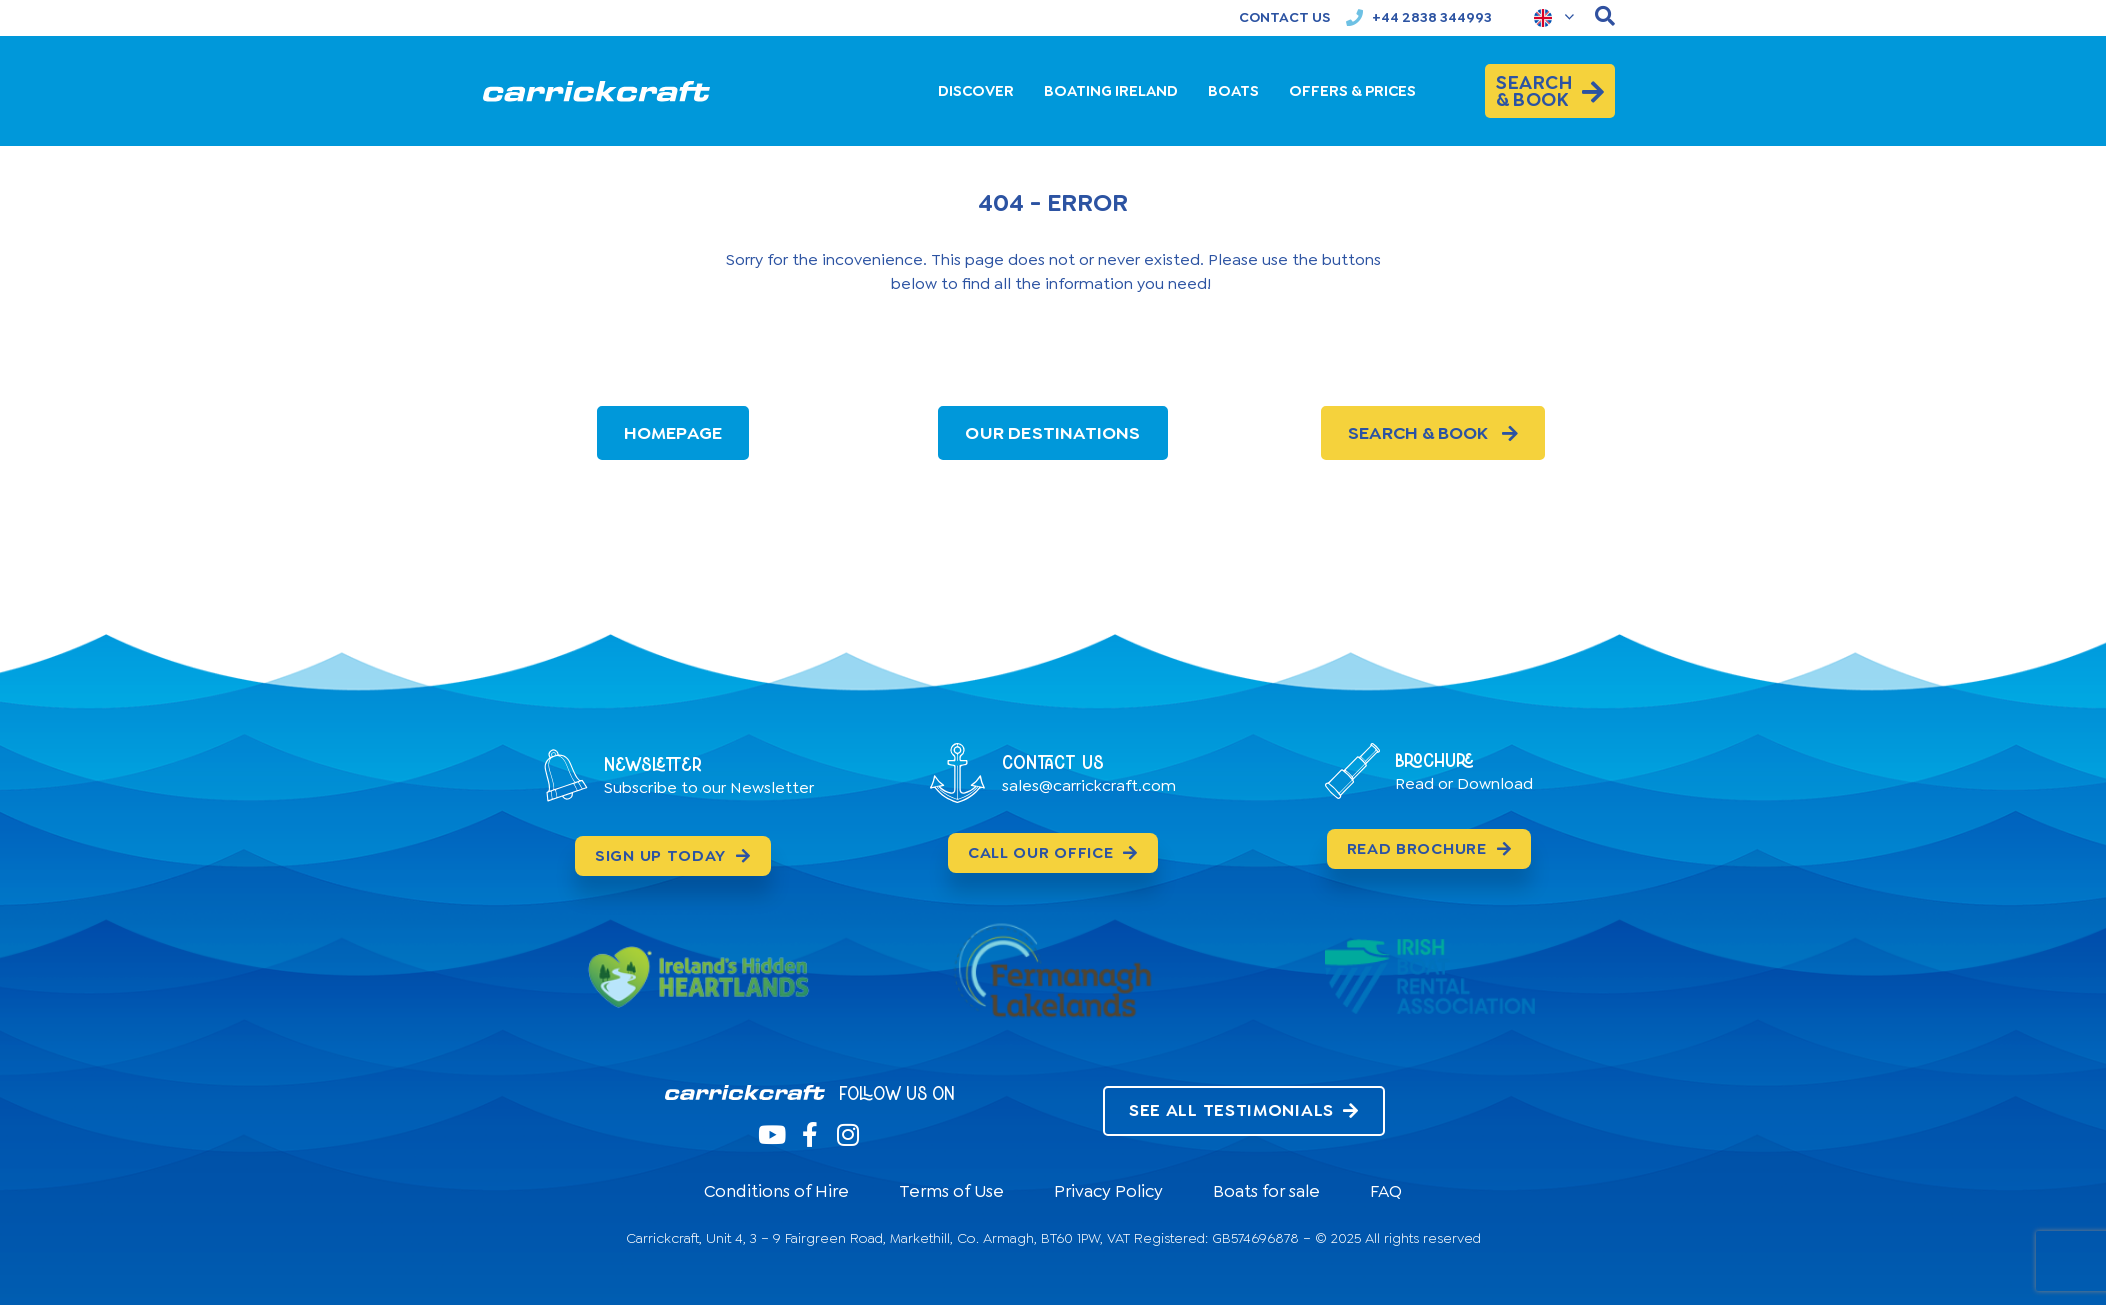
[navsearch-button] (1605, 17)
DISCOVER (976, 91)
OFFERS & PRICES (1352, 91)
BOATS (1233, 91)
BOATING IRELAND (1111, 91)
